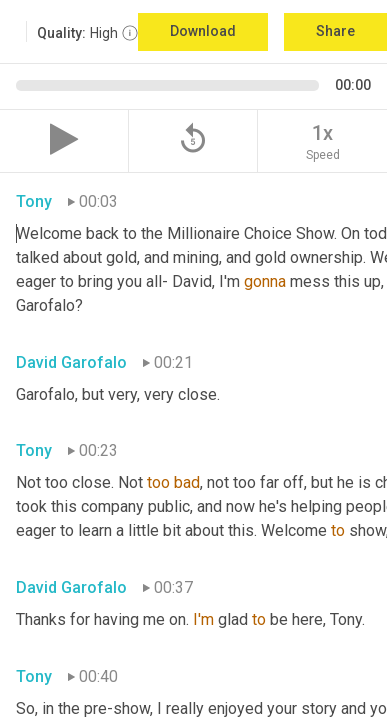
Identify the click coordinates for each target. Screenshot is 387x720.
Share (335, 31)
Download (203, 31)
